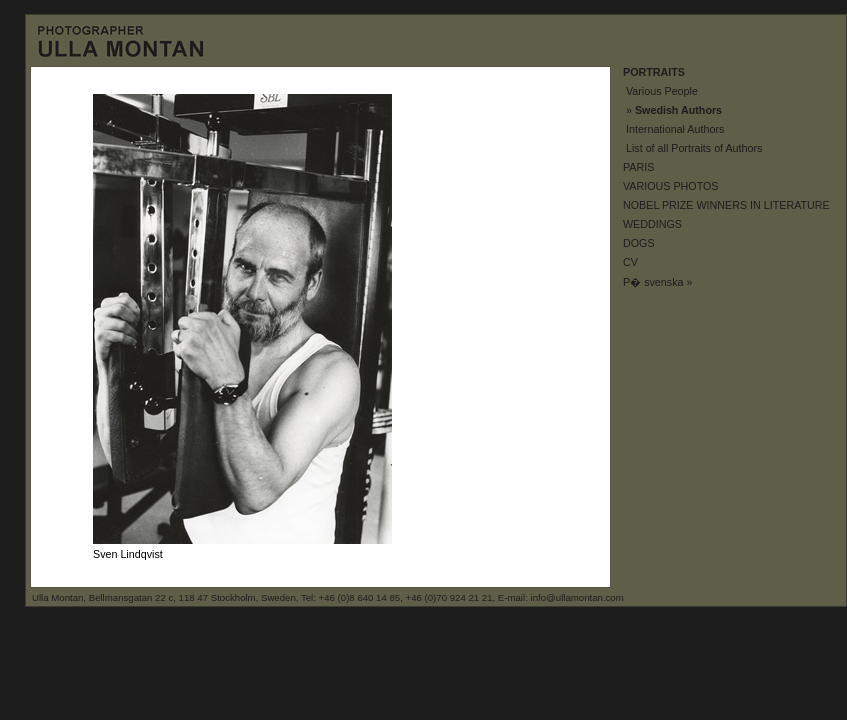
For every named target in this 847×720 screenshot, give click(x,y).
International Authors (675, 129)
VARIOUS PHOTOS (671, 186)
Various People (662, 91)
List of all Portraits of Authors (694, 148)
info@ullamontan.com (577, 597)
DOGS (639, 243)
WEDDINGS (652, 224)
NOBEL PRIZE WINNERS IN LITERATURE (726, 205)
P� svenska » (657, 282)
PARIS (638, 167)
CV (630, 262)
